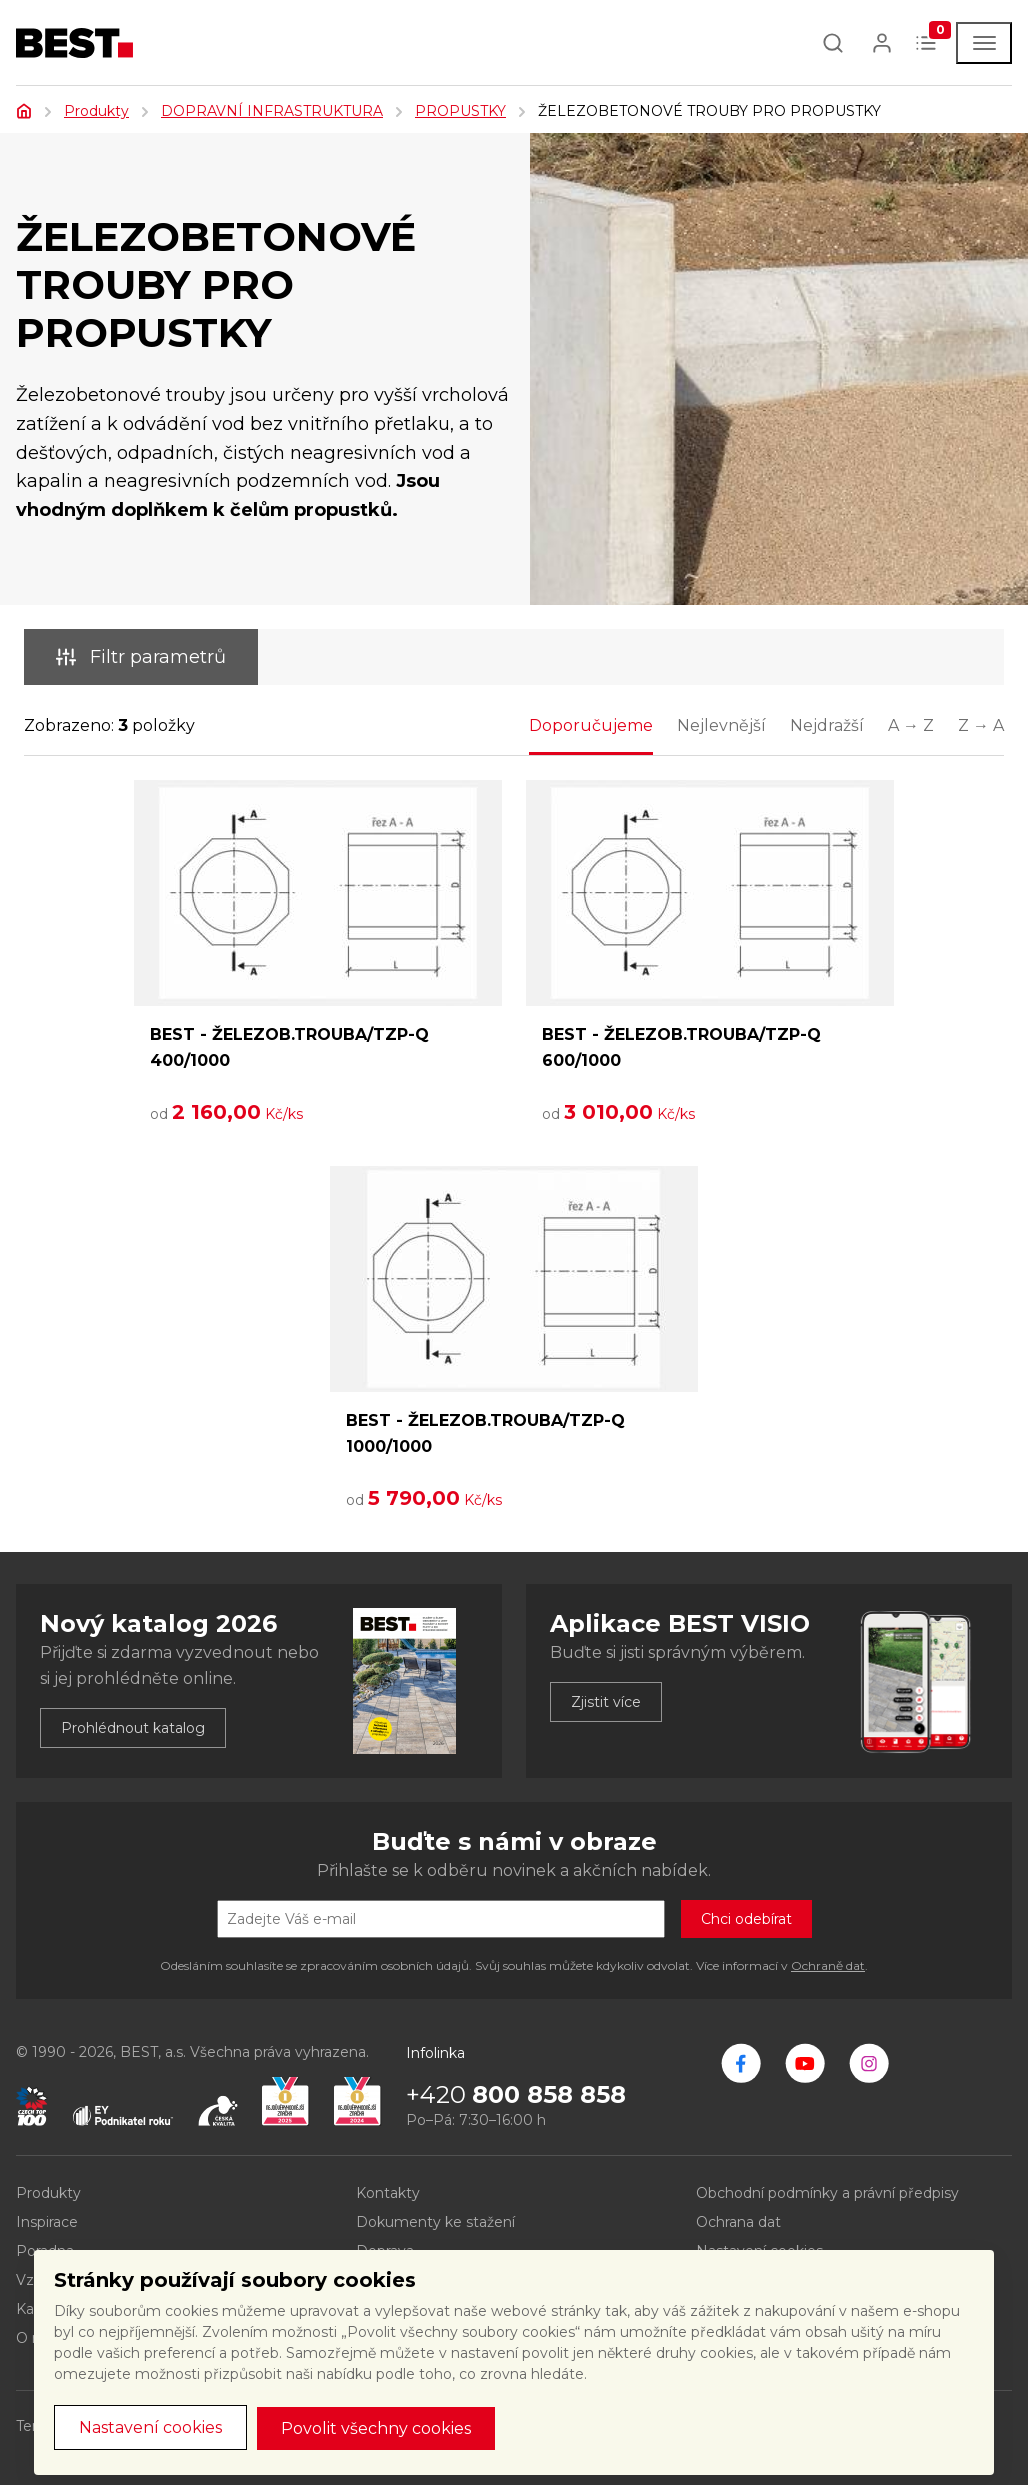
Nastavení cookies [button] (150, 2427)
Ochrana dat (738, 2222)
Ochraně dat (828, 1965)
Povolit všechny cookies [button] (376, 2428)
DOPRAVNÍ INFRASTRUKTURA (272, 111)
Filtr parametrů (141, 657)
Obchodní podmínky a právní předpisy (827, 2193)
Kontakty (388, 2193)
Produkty (96, 111)
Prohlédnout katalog (133, 1728)
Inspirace (47, 2222)
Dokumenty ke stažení (435, 2222)
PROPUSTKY (460, 111)
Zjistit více (606, 1702)
